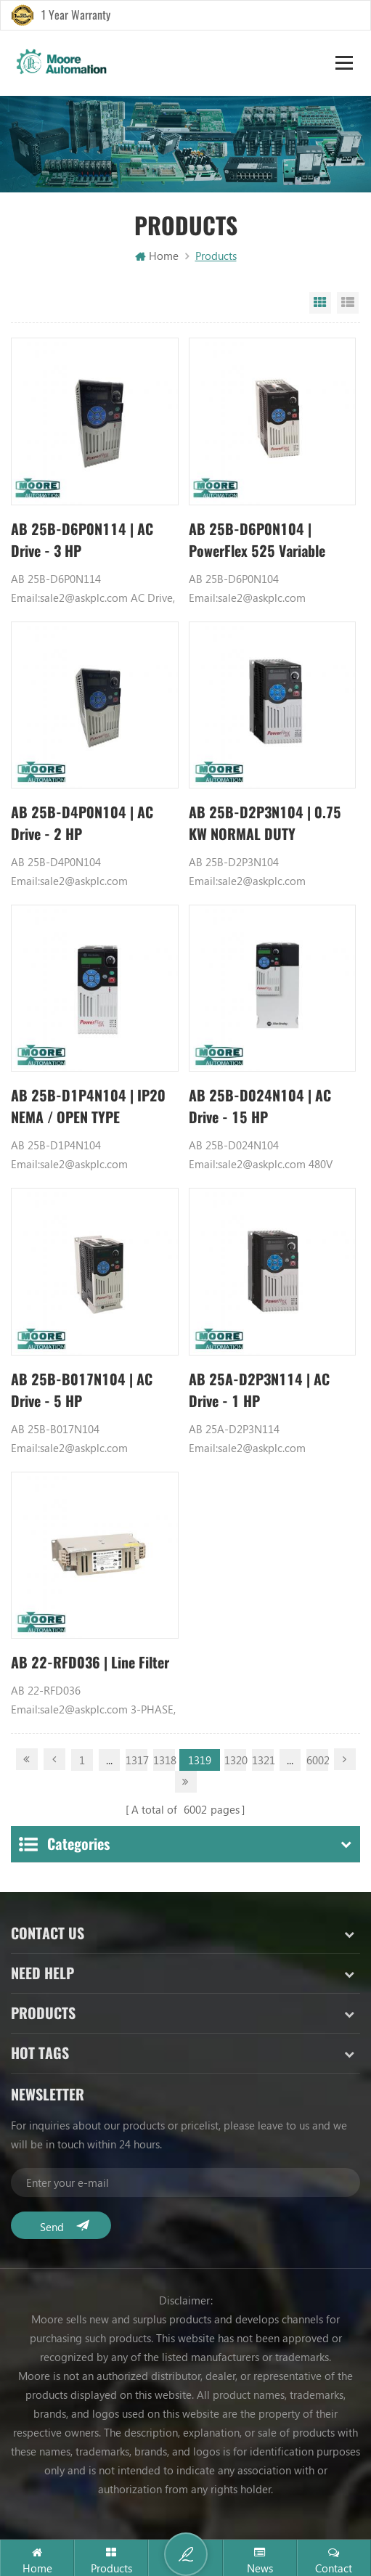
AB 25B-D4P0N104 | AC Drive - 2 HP (82, 823)
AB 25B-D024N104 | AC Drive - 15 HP (260, 1107)
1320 (235, 1760)
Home (157, 256)
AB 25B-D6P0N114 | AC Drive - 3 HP (82, 540)
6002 (317, 1760)
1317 (136, 1760)
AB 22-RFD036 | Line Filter (90, 1663)
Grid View (320, 303)
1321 (263, 1760)
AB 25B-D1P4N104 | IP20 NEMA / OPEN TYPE (88, 1107)
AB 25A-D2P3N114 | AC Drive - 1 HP (259, 1390)
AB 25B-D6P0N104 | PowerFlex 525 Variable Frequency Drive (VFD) (258, 540)
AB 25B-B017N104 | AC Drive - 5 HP (81, 1390)
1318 (164, 1760)
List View (348, 303)
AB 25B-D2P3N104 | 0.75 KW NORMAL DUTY (265, 823)
